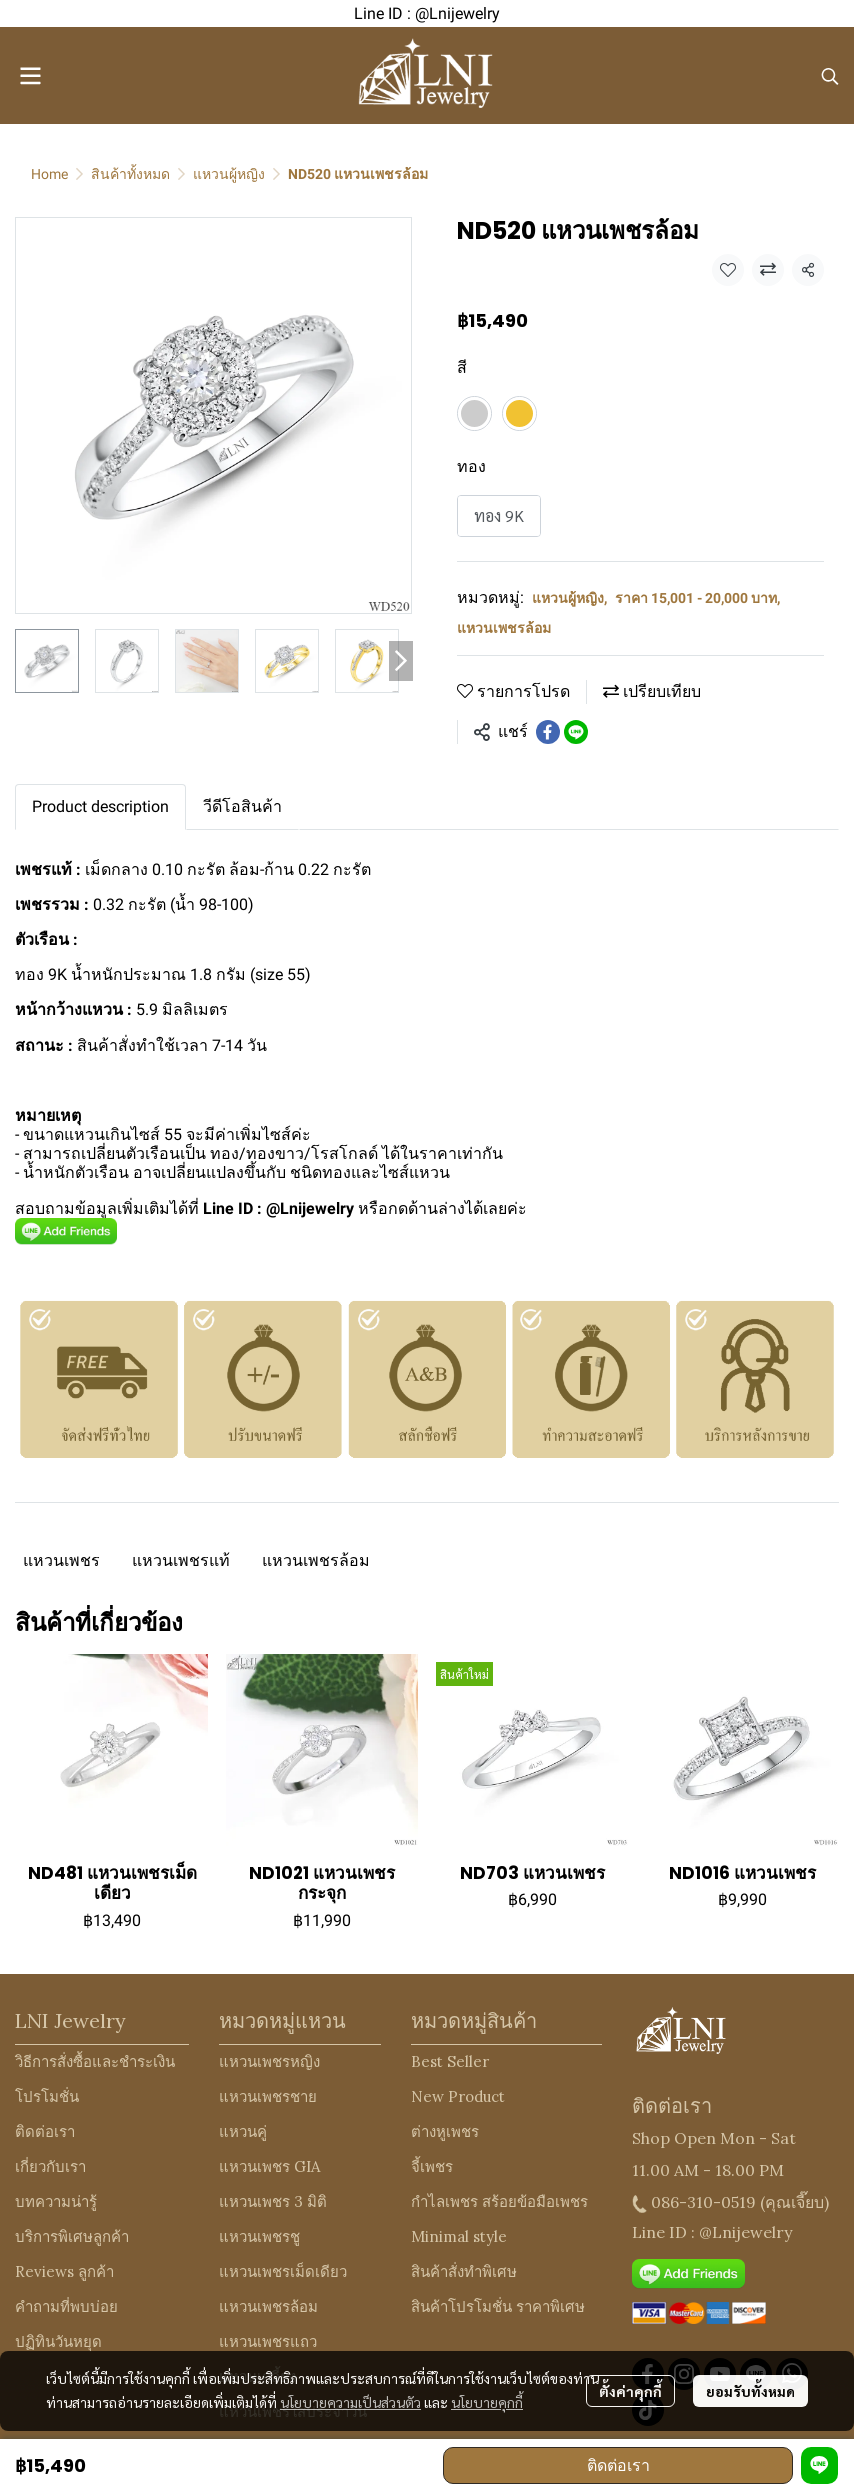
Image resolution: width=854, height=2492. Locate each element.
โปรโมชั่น (47, 2096)
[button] (830, 76)
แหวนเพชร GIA (269, 2166)
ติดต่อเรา (618, 2465)
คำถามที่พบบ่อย (66, 2306)
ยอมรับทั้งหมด (750, 2391)
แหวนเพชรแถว (268, 2341)
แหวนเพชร (61, 1560)
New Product (458, 2096)
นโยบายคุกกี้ (487, 2402)
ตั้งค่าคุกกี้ (630, 2391)
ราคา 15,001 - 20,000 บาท (697, 598)
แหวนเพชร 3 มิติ (273, 2201)
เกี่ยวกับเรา (50, 2166)
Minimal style (459, 2236)
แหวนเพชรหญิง (269, 2061)
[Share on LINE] (576, 732)
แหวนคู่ (243, 2131)
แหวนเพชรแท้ (181, 1560)
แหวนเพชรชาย (268, 2096)
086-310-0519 (703, 2202)
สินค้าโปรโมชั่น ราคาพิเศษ (498, 2306)
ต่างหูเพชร (445, 2131)
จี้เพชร (432, 2166)
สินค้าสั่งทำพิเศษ (464, 2271)
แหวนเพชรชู (259, 2236)
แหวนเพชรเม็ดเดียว (283, 2271)
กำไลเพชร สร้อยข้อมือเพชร (499, 2201)
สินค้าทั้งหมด (130, 174)
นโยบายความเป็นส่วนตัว (350, 2402)
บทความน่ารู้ (56, 2201)
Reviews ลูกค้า (64, 2271)
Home (49, 174)
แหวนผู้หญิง (229, 174)
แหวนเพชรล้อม (504, 628)
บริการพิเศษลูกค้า (72, 2236)
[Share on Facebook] (548, 732)
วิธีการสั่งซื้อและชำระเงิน (95, 2061)
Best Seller (450, 2061)
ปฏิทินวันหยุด (58, 2341)
